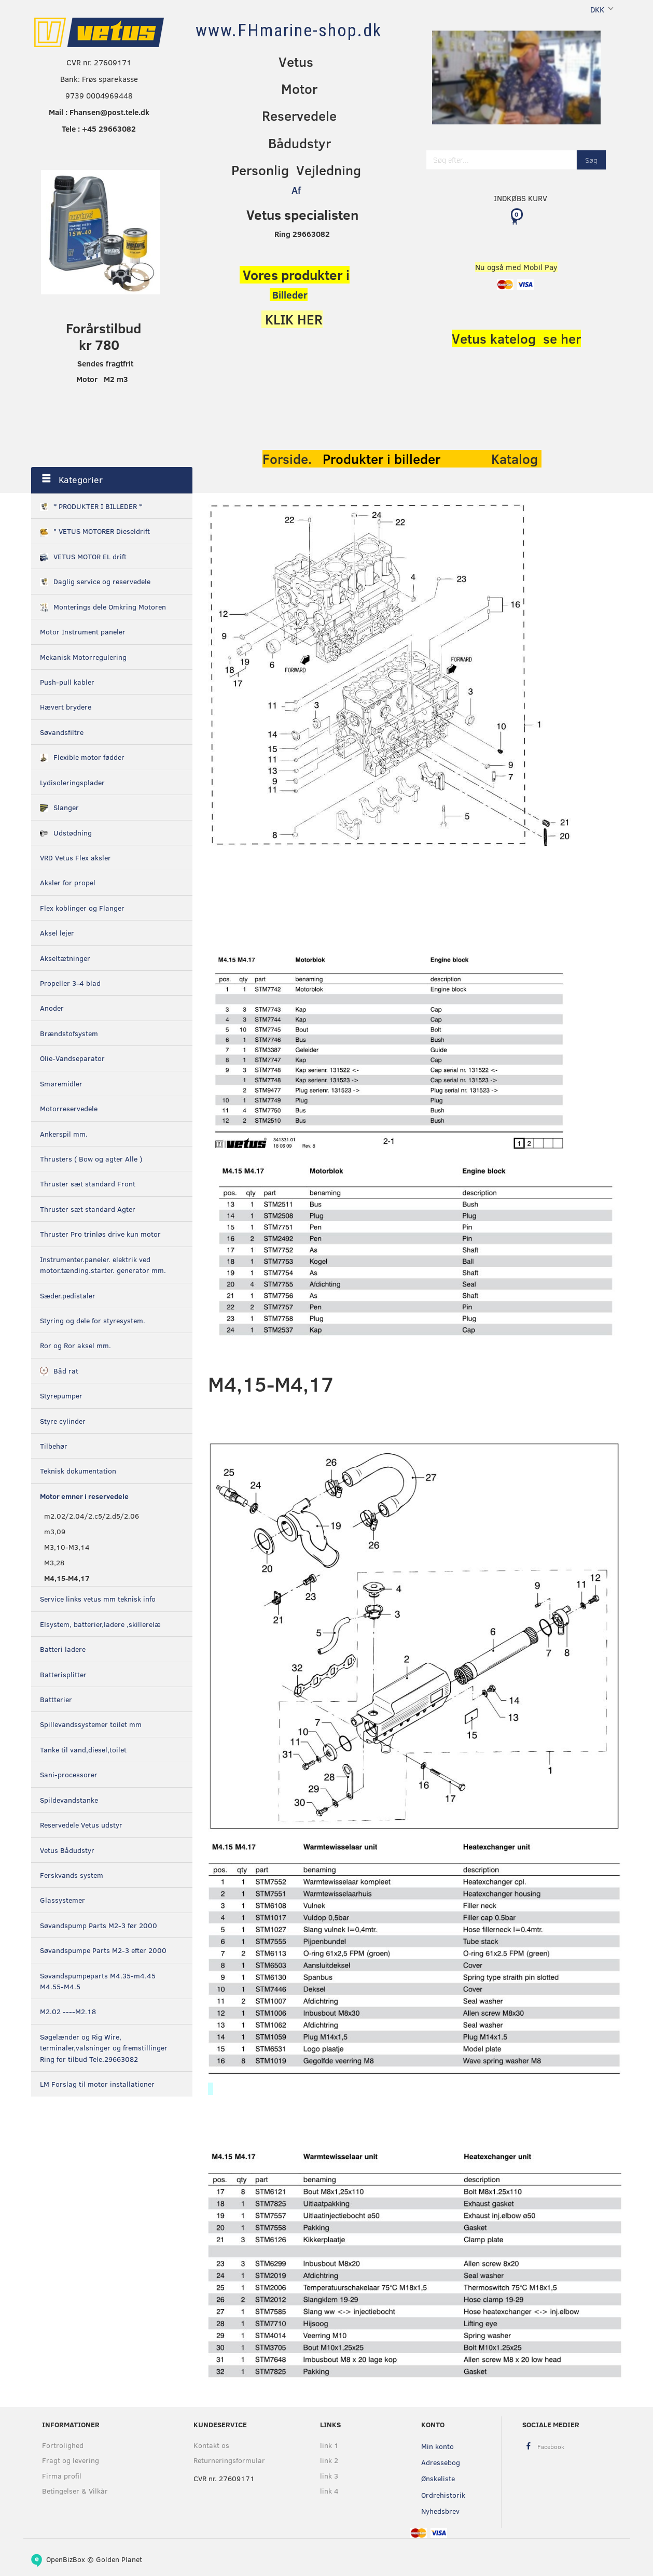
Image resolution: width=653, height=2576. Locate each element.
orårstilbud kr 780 (108, 336)
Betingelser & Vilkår (75, 2491)
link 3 (329, 2476)
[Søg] (591, 160)
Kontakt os (211, 2445)
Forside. (287, 459)
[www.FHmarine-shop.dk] (289, 30)
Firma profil (61, 2476)
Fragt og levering (70, 2460)
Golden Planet (119, 2559)
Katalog (516, 459)
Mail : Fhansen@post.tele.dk (99, 112)
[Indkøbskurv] (516, 220)
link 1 (329, 2445)
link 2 (329, 2460)
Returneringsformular (229, 2460)
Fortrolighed (63, 2445)
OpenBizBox (65, 2559)
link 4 (329, 2491)
